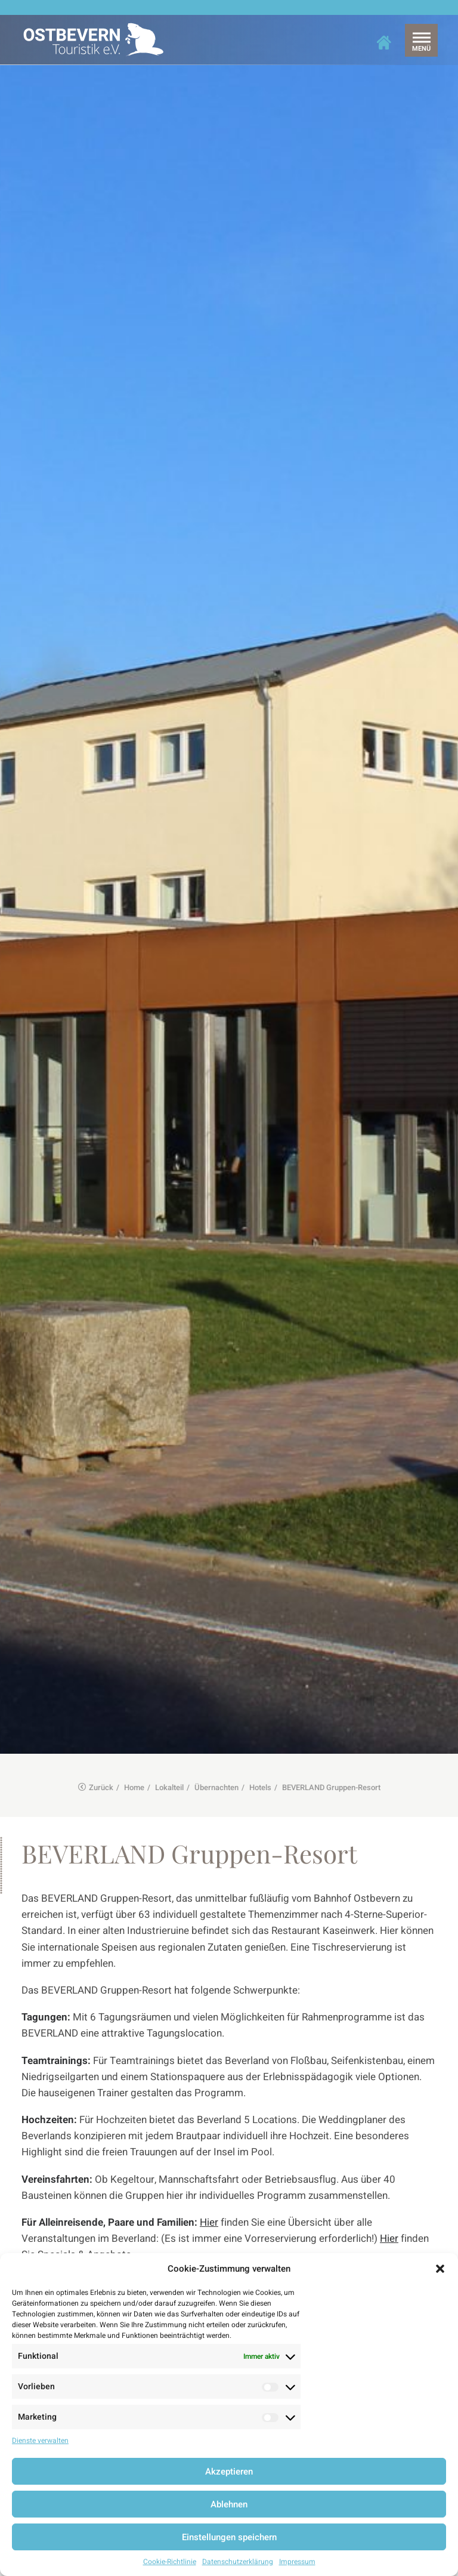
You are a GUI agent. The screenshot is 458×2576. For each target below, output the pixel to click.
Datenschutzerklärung (237, 2561)
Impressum (297, 2561)
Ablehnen (229, 2504)
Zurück (95, 1726)
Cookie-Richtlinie (169, 2561)
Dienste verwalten (40, 2440)
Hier (209, 2161)
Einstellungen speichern (229, 2537)
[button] (440, 2269)
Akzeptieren (229, 2471)
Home (134, 1726)
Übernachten (216, 1726)
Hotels (260, 1726)
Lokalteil (169, 1726)
